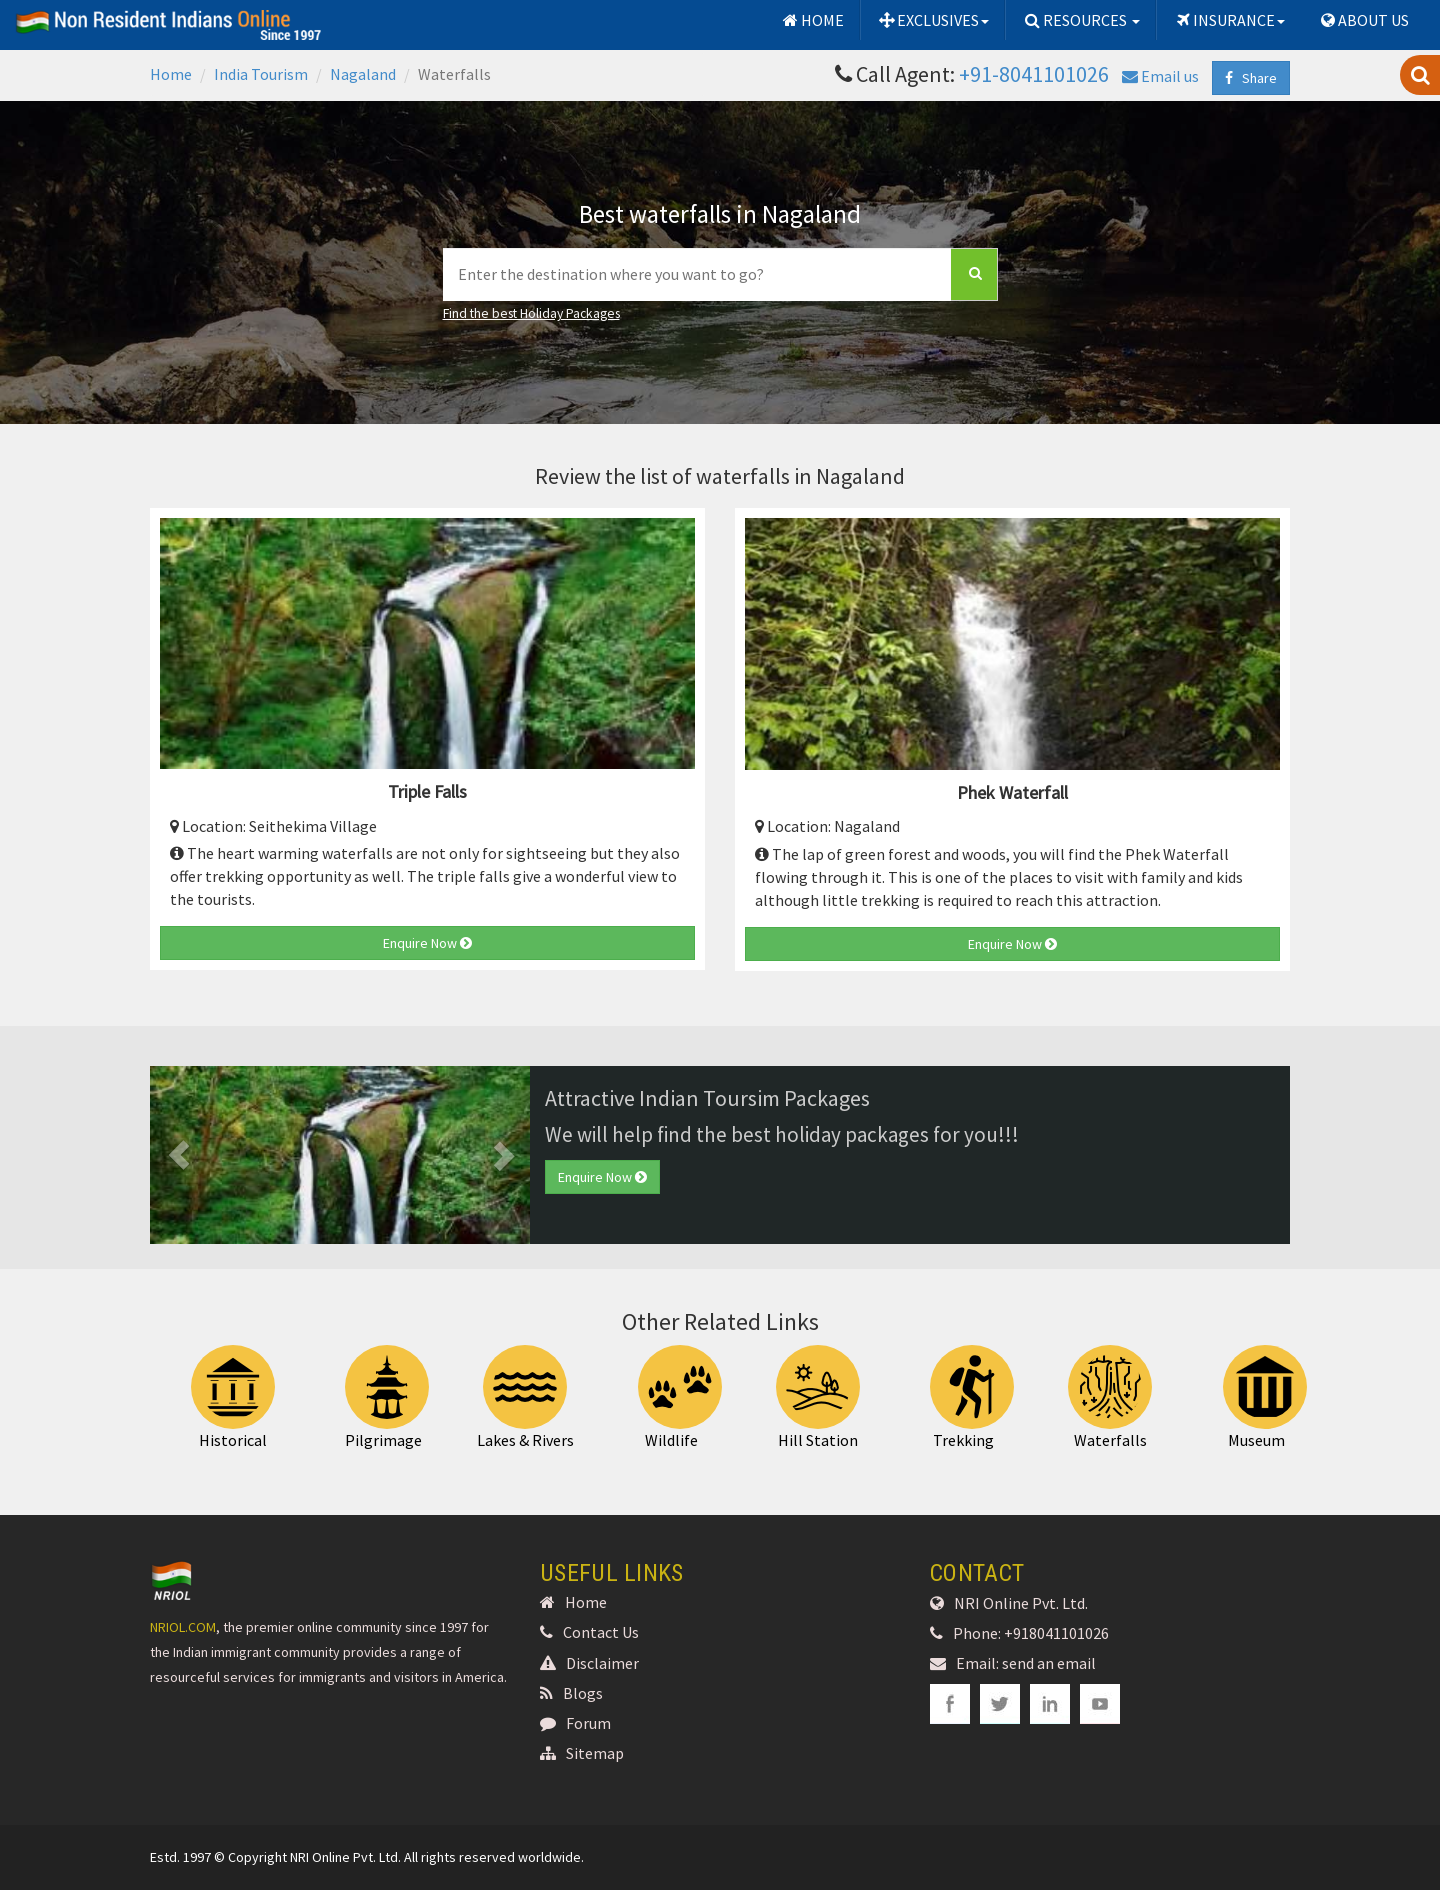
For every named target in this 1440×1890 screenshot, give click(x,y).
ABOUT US (1363, 20)
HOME (812, 20)
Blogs (571, 1693)
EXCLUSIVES (933, 20)
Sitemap (582, 1753)
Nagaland (363, 74)
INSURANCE (1229, 20)
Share (1251, 78)
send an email (1049, 1663)
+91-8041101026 (1034, 74)
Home (171, 74)
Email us (1160, 76)
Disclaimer (589, 1663)
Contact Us (589, 1632)
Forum (575, 1723)
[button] (178, 1155)
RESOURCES (1081, 20)
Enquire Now (427, 943)
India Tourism (261, 74)
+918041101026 (1056, 1633)
